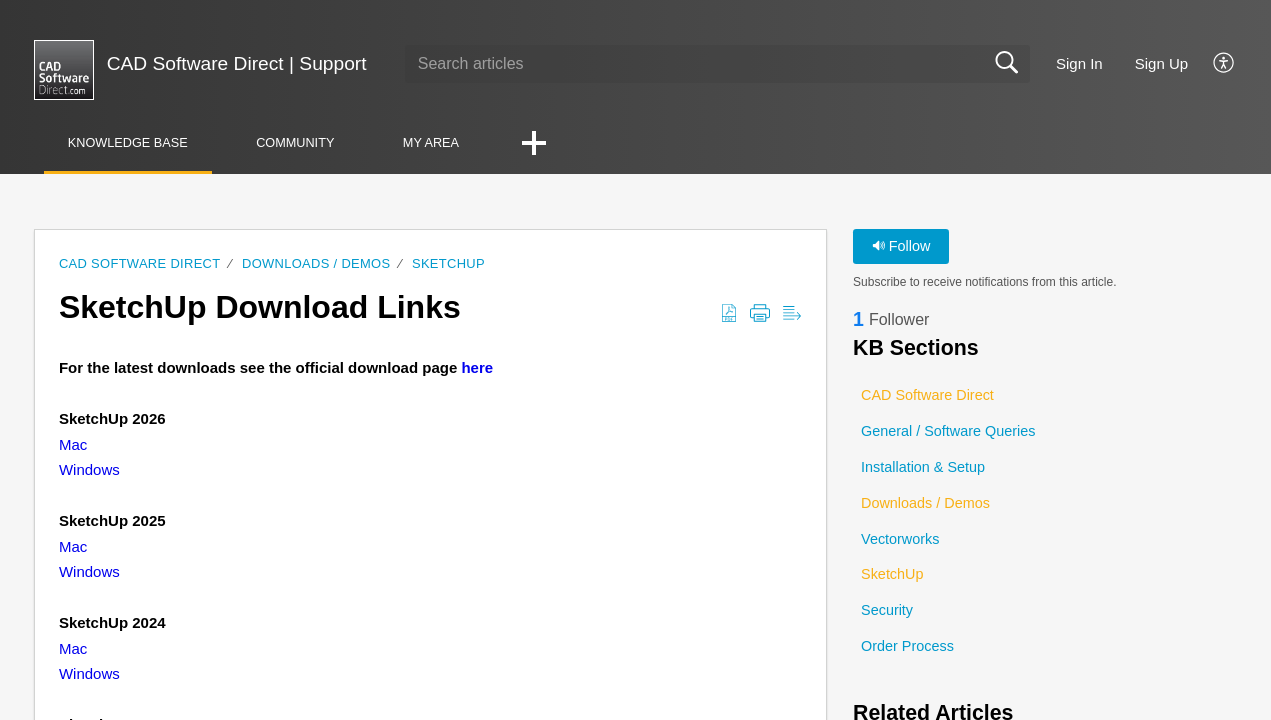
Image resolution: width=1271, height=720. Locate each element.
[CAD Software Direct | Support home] (64, 70)
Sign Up (1161, 63)
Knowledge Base (129, 142)
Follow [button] (901, 246)
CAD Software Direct (140, 263)
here (477, 368)
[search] (717, 64)
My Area (437, 142)
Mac (73, 444)
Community (299, 142)
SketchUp (448, 263)
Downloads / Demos (316, 263)
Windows (89, 470)
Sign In (1079, 63)
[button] (1224, 64)
